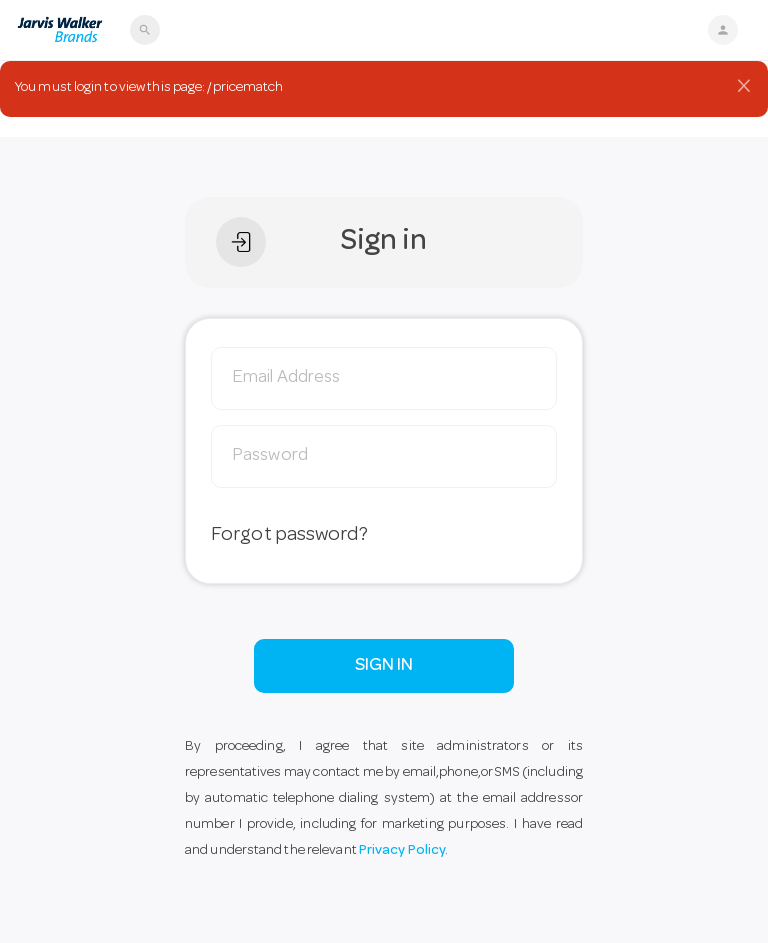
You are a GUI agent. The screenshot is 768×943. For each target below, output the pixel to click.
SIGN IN (384, 666)
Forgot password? (289, 536)
